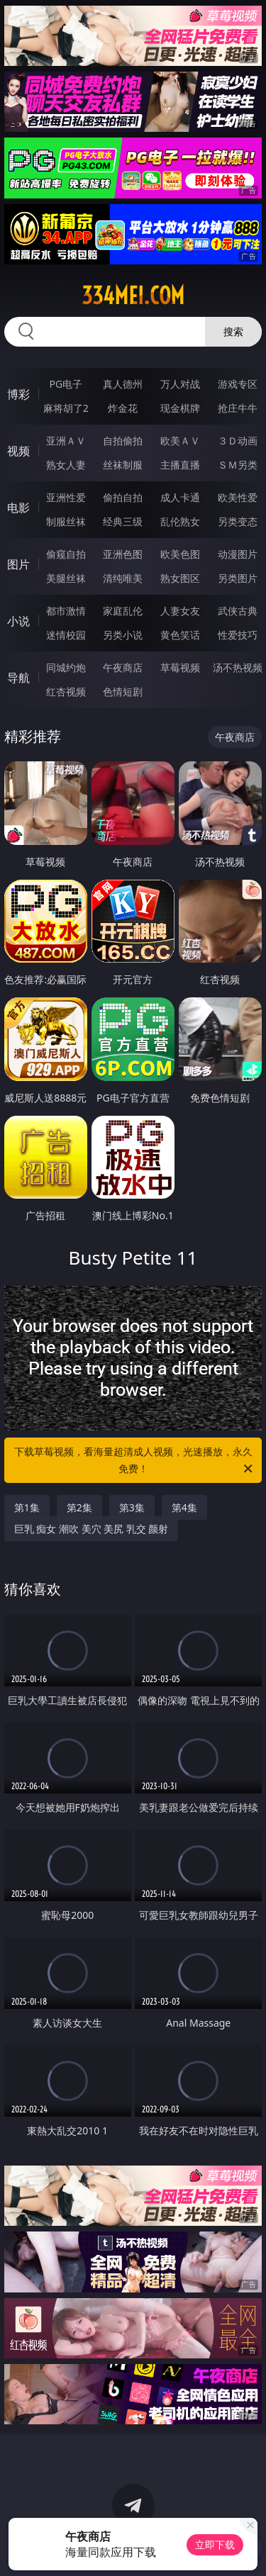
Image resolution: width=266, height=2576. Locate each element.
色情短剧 (123, 691)
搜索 (233, 331)
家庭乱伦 (123, 610)
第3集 (132, 1507)
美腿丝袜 (66, 578)
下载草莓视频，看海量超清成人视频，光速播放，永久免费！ (134, 1461)
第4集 (184, 1507)
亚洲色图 (123, 554)
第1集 (27, 1507)
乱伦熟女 (180, 521)
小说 (18, 621)
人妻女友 (180, 610)
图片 (18, 564)
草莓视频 (180, 667)
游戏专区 (237, 384)
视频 (18, 451)
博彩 (18, 394)
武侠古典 (237, 610)
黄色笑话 (180, 635)
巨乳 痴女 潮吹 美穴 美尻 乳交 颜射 (91, 1528)
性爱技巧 (237, 635)
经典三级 (123, 521)
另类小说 (123, 635)
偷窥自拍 (66, 554)
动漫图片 (237, 554)
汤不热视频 (237, 667)
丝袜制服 (123, 464)
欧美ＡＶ (180, 440)
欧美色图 (180, 554)
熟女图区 (180, 578)
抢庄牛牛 (237, 408)
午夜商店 (123, 667)
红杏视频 (66, 691)
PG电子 (65, 384)
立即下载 (215, 2544)
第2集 (79, 1507)
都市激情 (66, 610)
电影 (18, 507)
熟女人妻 (66, 464)
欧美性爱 (237, 497)
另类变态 (237, 521)
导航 (18, 677)
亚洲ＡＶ (66, 440)
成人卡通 (180, 497)
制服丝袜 (66, 521)
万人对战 (180, 384)
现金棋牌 (180, 408)
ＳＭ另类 (237, 464)
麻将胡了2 (66, 408)
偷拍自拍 (123, 497)
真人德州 (123, 384)
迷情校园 (66, 635)
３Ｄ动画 (237, 440)
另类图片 (237, 578)
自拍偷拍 (123, 440)
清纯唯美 (123, 578)
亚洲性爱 (66, 497)
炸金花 (123, 408)
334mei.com (133, 295)
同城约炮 (66, 667)
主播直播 (180, 464)
